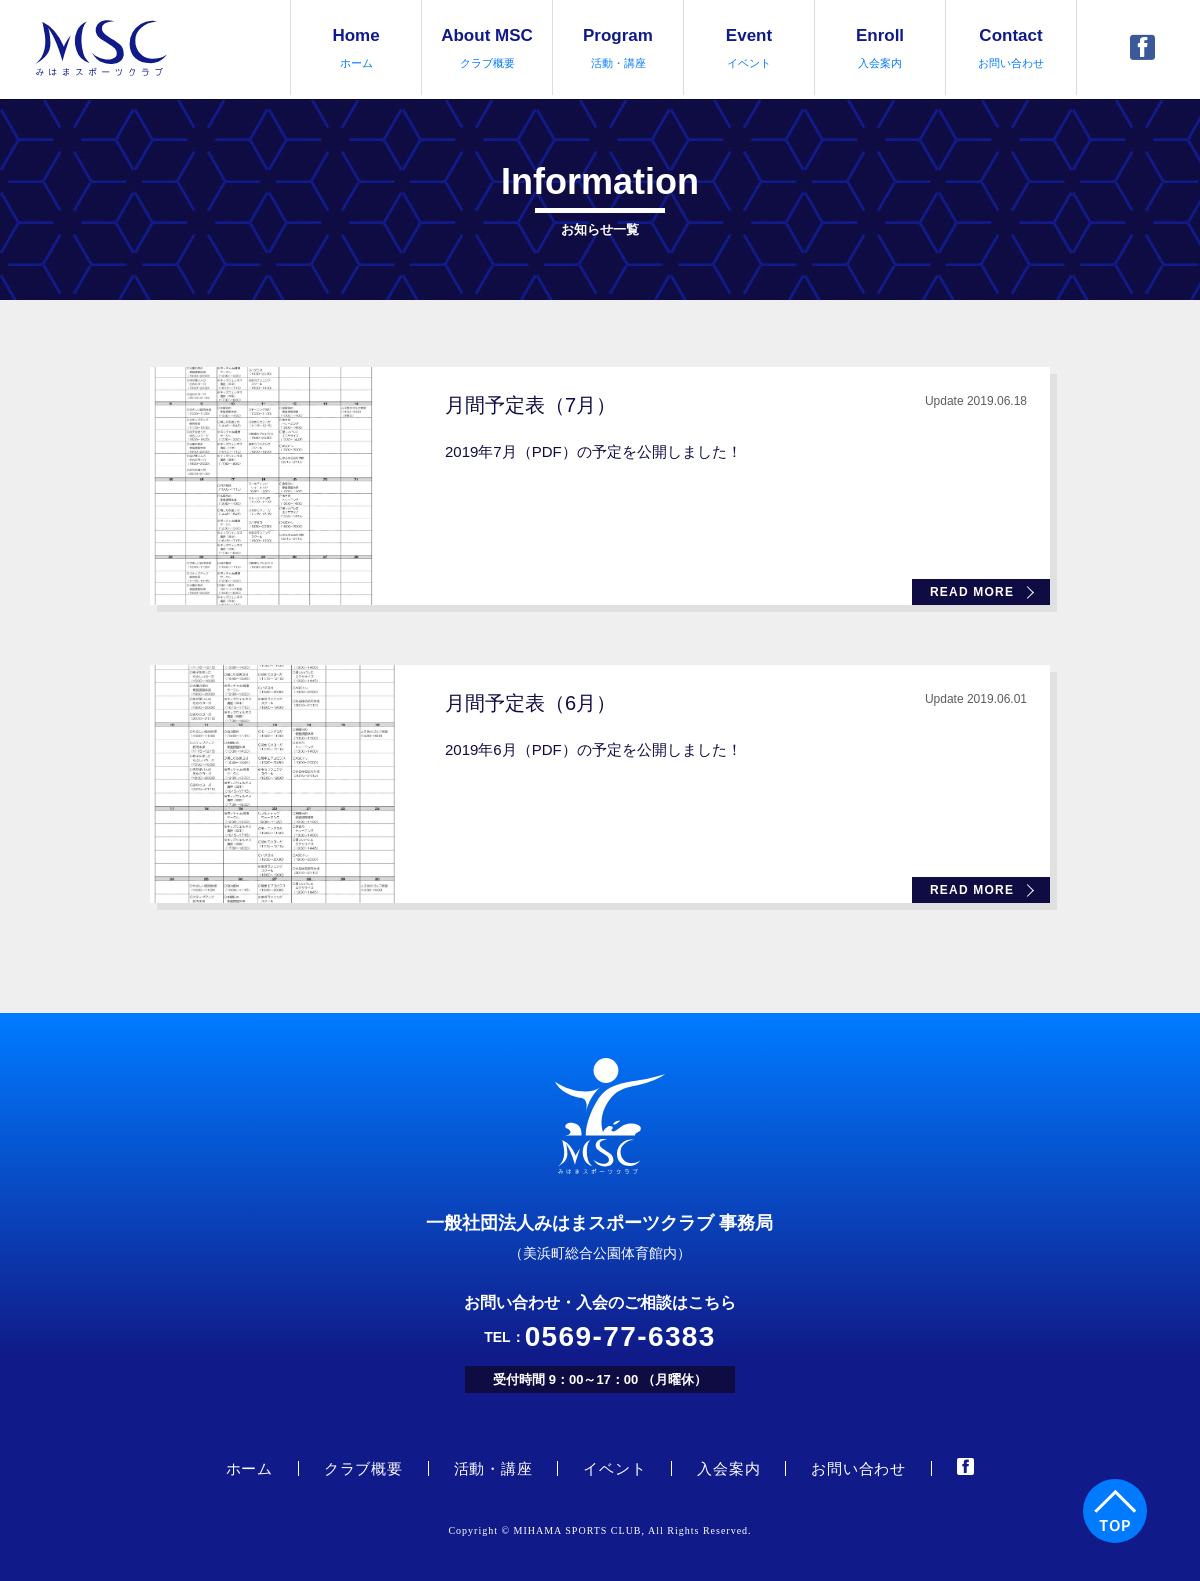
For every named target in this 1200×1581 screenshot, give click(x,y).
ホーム (249, 1468)
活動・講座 (493, 1468)
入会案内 (728, 1468)
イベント (614, 1468)
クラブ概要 (363, 1468)
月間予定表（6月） (530, 703)
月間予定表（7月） (530, 405)
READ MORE (972, 592)
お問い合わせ (858, 1468)
